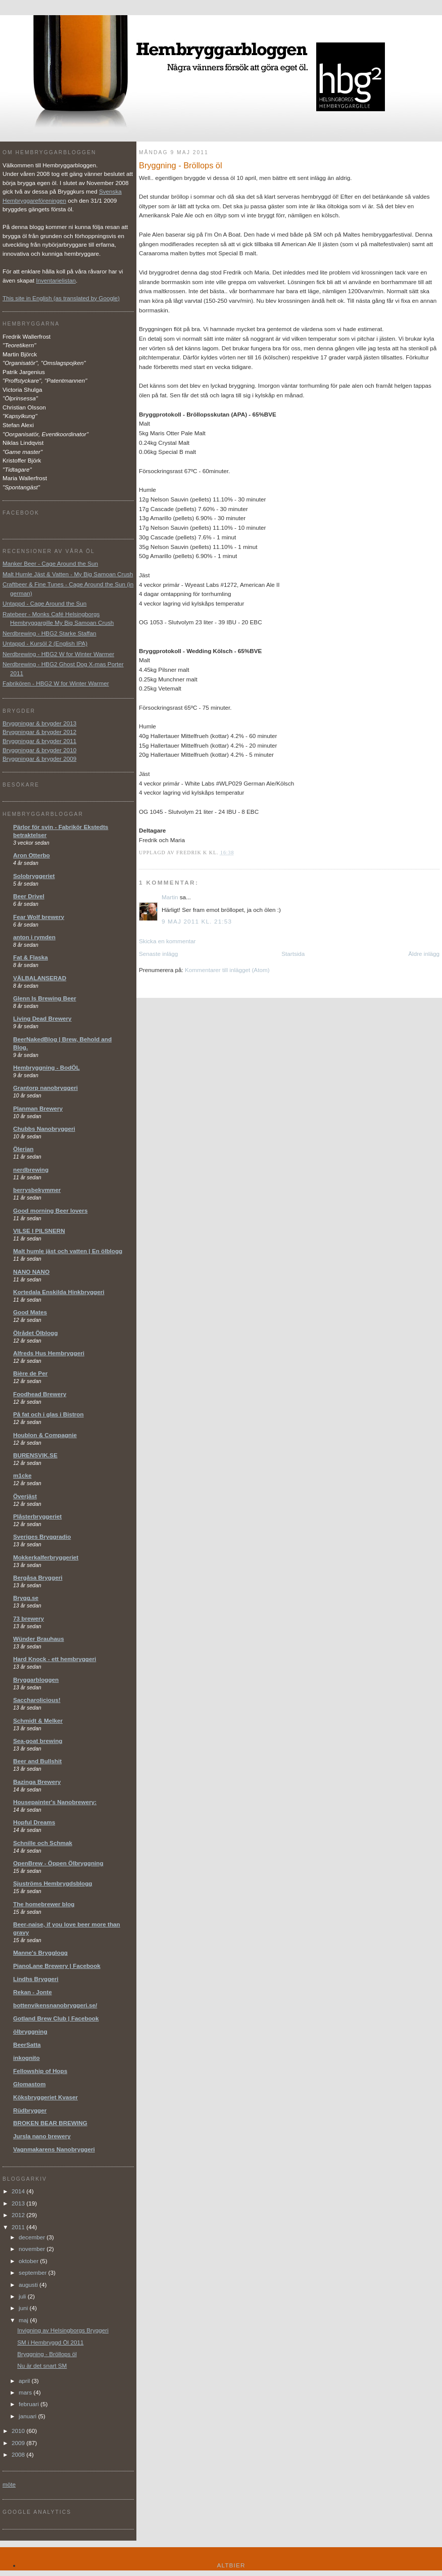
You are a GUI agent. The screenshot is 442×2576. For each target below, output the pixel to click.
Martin (170, 897)
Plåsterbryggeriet (37, 1516)
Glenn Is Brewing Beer (44, 998)
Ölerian (23, 1148)
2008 (19, 2454)
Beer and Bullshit (37, 1761)
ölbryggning (30, 2031)
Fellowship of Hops (40, 2070)
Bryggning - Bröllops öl (47, 2354)
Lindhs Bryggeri (36, 1978)
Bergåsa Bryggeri (37, 1577)
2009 (19, 2443)
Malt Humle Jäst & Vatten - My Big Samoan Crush (68, 574)
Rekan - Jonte (32, 1992)
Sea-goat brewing (37, 1740)
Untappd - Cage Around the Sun (44, 603)
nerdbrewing (30, 1169)
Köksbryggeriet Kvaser (45, 2097)
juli (23, 2296)
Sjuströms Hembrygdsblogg (52, 1883)
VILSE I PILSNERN (39, 1230)
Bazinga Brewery (37, 1781)
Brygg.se (25, 1597)
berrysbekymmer (37, 1189)
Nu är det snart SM (42, 2365)
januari (28, 2416)
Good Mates (30, 1312)
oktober (29, 2261)
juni (24, 2308)
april (25, 2380)
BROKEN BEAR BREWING (50, 2123)
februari (29, 2404)
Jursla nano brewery (42, 2136)
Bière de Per (30, 1373)
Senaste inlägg (158, 953)
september (33, 2272)
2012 (19, 2215)
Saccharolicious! (37, 1699)
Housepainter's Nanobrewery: (54, 1802)
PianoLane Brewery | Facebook (57, 1965)
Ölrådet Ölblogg (35, 1332)
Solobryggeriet (34, 875)
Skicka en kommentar (167, 941)
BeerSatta (27, 2044)
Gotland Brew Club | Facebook (56, 2018)
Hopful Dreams (34, 1822)
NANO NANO (31, 1271)
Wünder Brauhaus (38, 1638)
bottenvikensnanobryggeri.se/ (55, 2005)
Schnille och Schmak (42, 1842)
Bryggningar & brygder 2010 (39, 750)
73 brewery (28, 1618)
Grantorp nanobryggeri (45, 1087)
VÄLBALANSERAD (39, 978)
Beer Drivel (28, 896)
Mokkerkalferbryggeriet (45, 1557)
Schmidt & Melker (38, 1720)
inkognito (26, 2057)
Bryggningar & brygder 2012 (39, 731)
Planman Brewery (38, 1108)
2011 (19, 2227)
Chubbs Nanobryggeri (44, 1128)
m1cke (22, 1475)
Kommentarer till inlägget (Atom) (227, 970)
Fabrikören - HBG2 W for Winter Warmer (56, 683)
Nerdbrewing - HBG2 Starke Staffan (49, 633)
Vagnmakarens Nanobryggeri (54, 2149)
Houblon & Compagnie (45, 1435)
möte (9, 2484)
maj (24, 2320)
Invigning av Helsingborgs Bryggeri (63, 2330)
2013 (19, 2203)
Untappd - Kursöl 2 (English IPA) (45, 643)
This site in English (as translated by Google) (61, 298)
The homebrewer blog (43, 1904)
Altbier (231, 2565)
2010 (19, 2430)
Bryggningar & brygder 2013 (39, 723)
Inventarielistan (56, 280)
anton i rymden (34, 937)
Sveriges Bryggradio (42, 1536)
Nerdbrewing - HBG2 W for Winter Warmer (58, 654)
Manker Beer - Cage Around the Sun (50, 563)
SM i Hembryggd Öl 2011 (50, 2342)
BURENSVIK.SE (35, 1455)
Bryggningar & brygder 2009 (39, 758)
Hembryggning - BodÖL (46, 1067)
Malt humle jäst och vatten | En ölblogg (67, 1251)
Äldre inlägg (423, 953)
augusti (29, 2284)
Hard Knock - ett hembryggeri (54, 1658)
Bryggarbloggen (36, 1679)
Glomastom (29, 2084)
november (32, 2248)
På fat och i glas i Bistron (48, 1414)
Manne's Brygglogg (40, 1952)
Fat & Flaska (30, 957)
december (32, 2237)
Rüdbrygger (29, 2110)
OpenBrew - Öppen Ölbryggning (58, 1863)
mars (26, 2392)
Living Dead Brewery (42, 1018)
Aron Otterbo (31, 855)
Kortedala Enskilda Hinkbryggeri (59, 1292)
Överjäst (25, 1496)
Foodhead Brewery (39, 1394)
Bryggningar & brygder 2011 (39, 741)
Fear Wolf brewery (38, 916)
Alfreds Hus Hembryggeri (48, 1353)
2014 (19, 2191)
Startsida (293, 953)
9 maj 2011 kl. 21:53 (197, 921)
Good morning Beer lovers (50, 1210)
